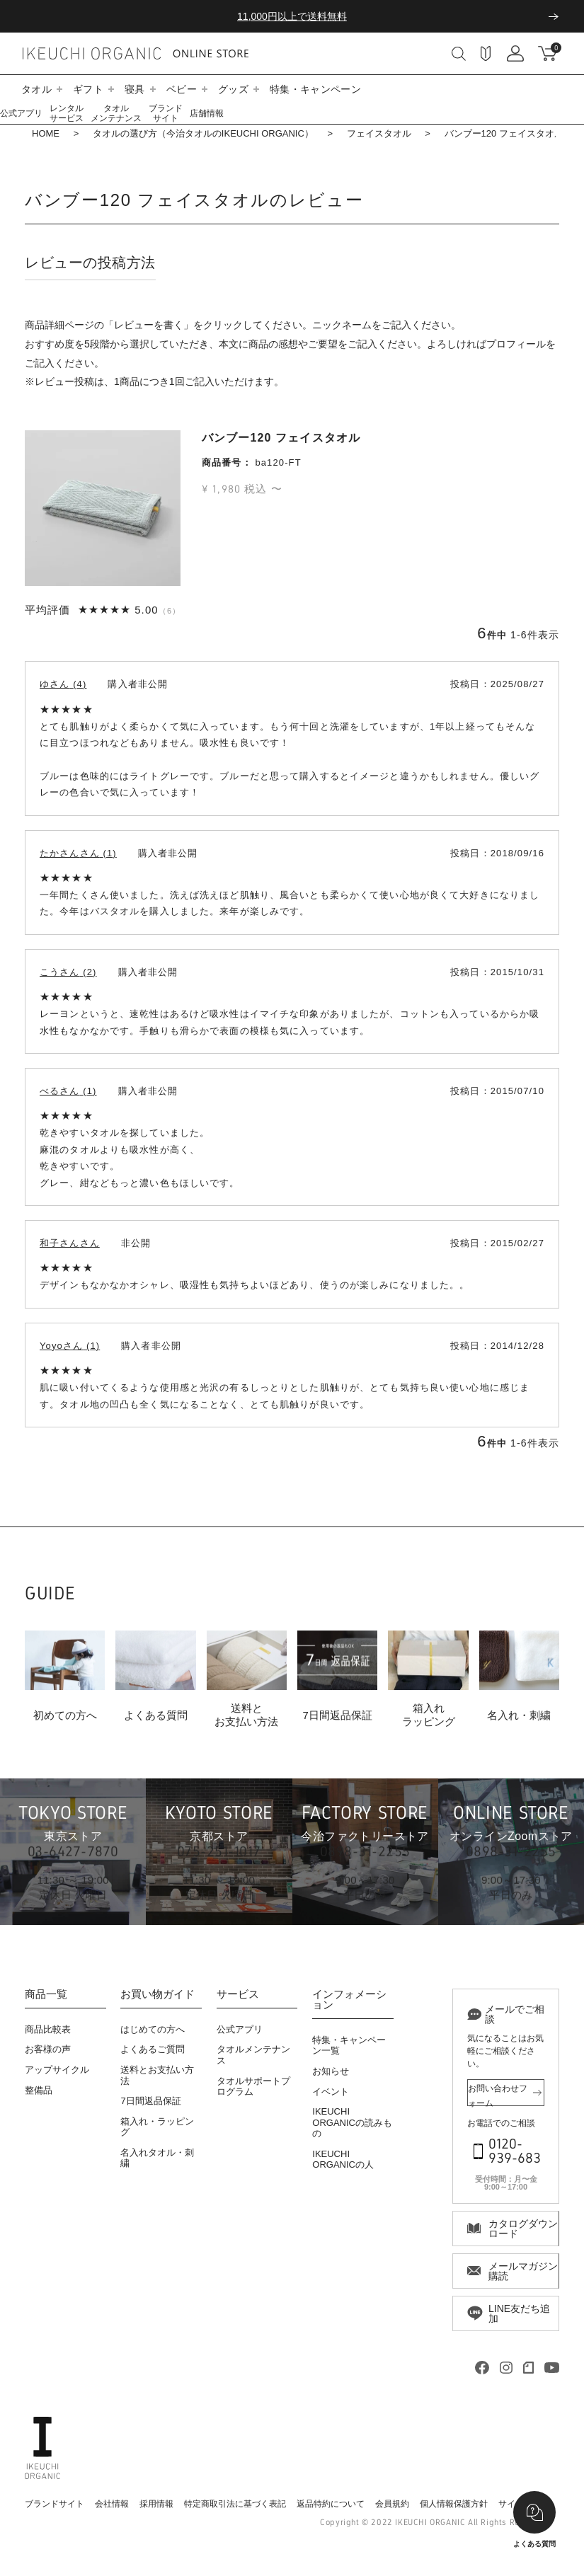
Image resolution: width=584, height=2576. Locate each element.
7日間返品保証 (150, 2100)
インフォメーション (349, 2000)
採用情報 (156, 2504)
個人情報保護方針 (454, 2504)
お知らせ (330, 2071)
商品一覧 (46, 1994)
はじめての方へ (152, 2029)
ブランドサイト (166, 113)
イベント (330, 2091)
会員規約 (392, 2504)
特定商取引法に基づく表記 (235, 2504)
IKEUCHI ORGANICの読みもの (352, 2122)
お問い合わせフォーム (497, 2094)
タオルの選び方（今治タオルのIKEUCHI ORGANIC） (203, 133)
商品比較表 (48, 2029)
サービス (238, 1994)
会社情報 (112, 2504)
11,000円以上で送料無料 (292, 16)
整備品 (38, 2090)
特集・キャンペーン (315, 89)
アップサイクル (57, 2069)
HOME (45, 133)
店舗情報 (207, 113)
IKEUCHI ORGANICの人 (343, 2159)
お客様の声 (48, 2049)
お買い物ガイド (157, 1994)
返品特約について (331, 2504)
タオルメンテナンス (116, 113)
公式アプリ (21, 113)
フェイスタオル (379, 133)
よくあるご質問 (152, 2049)
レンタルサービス (67, 113)
